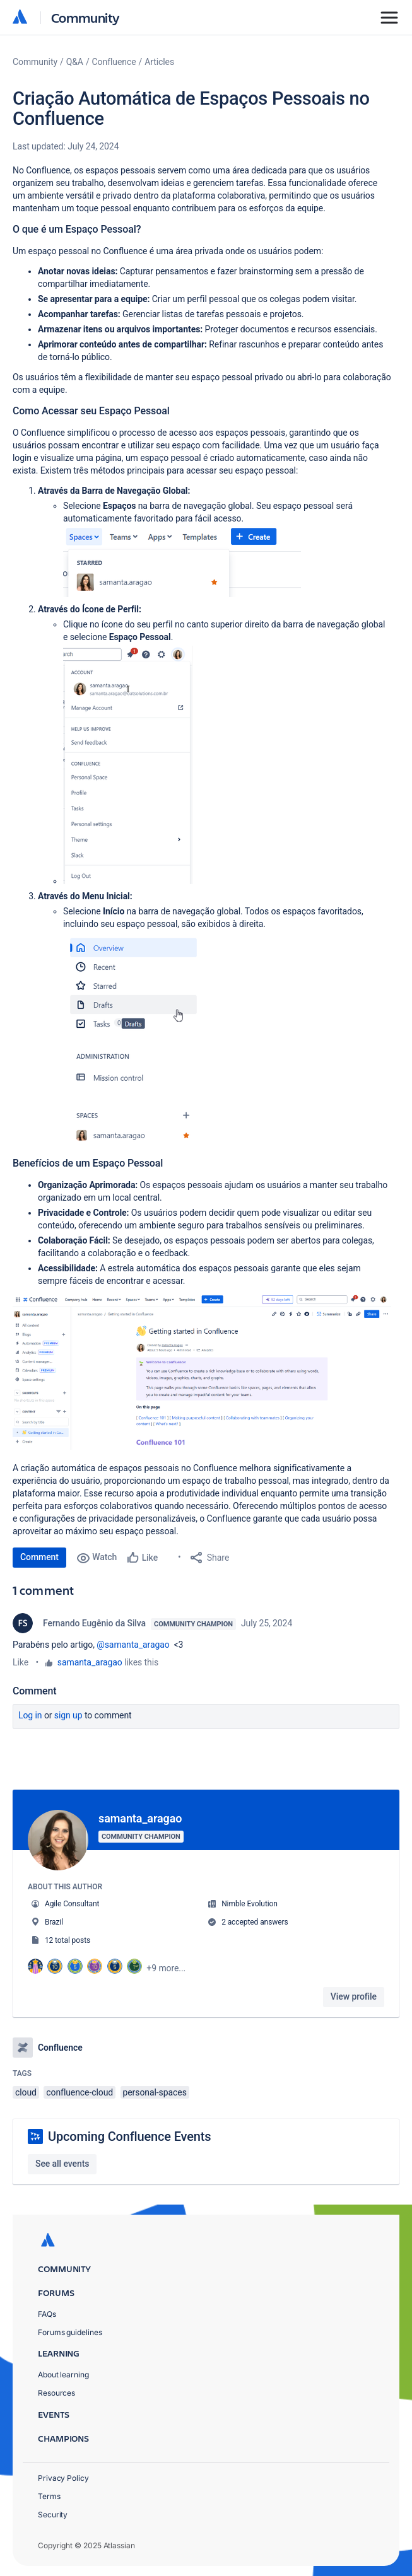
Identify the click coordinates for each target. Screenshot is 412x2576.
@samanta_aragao (133, 1645)
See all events (62, 2164)
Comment (39, 1557)
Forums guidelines (70, 2332)
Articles (159, 62)
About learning (63, 2374)
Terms (49, 2496)
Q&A (74, 62)
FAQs (47, 2314)
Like (20, 1662)
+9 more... (165, 1968)
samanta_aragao (89, 1662)
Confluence (114, 62)
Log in (30, 1715)
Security (53, 2514)
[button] (182, 561)
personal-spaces (155, 2092)
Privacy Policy (63, 2478)
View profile (354, 1996)
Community (85, 17)
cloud (26, 2092)
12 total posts (67, 1940)
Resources (56, 2393)
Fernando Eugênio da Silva (94, 1623)
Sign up (68, 1715)
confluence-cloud (79, 2092)
